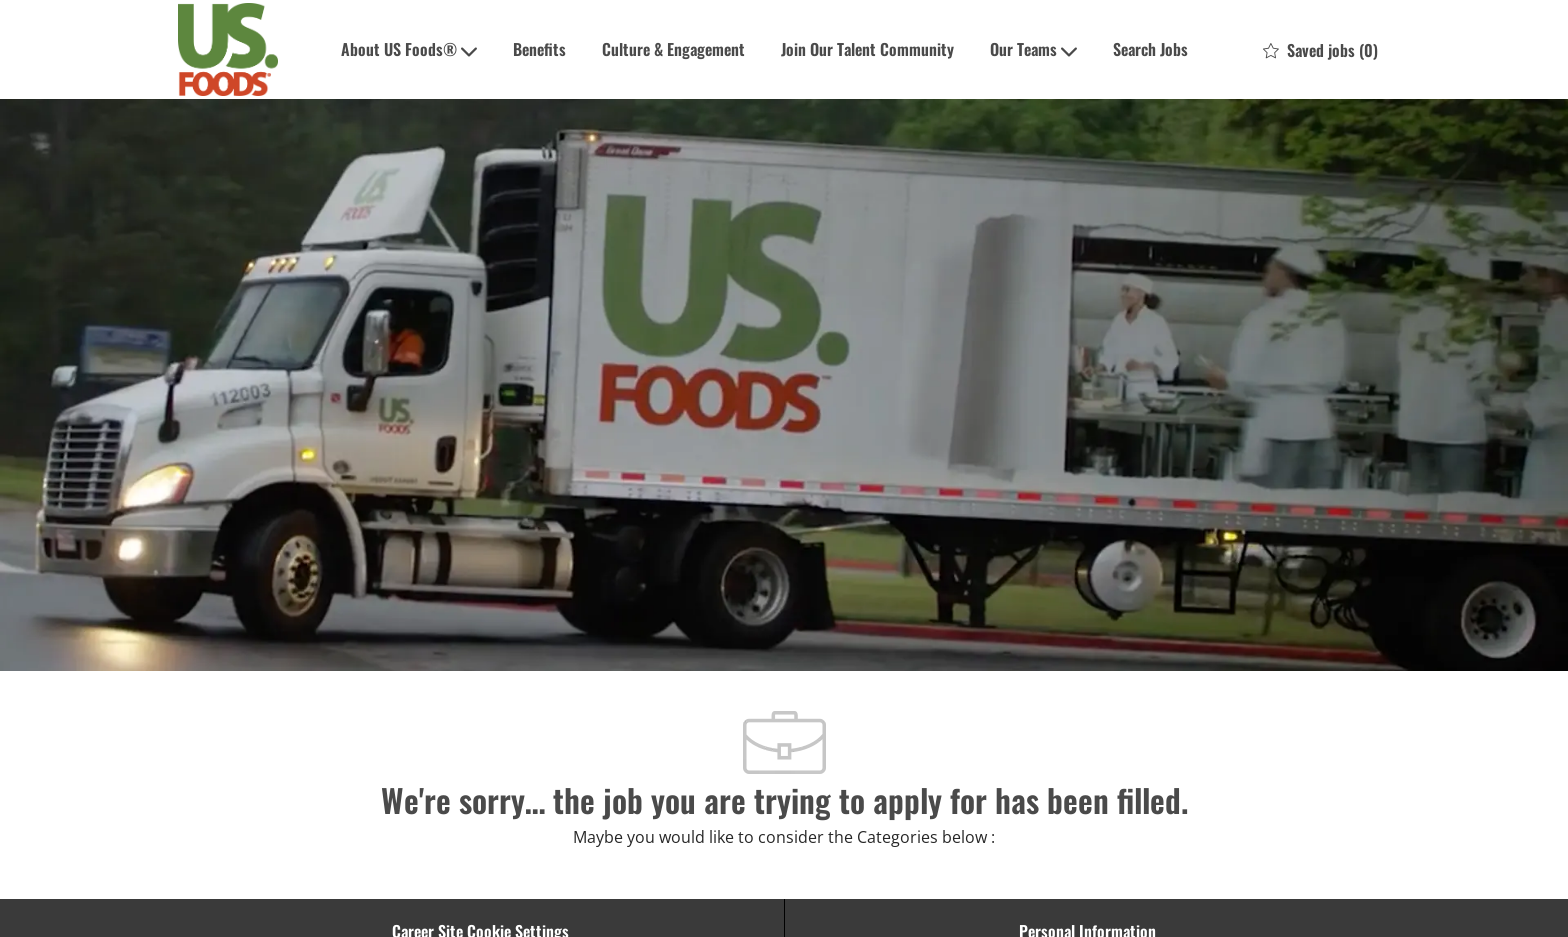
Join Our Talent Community (867, 49)
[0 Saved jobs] (1320, 50)
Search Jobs (1150, 49)
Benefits (539, 49)
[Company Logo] (228, 49)
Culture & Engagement (673, 49)
